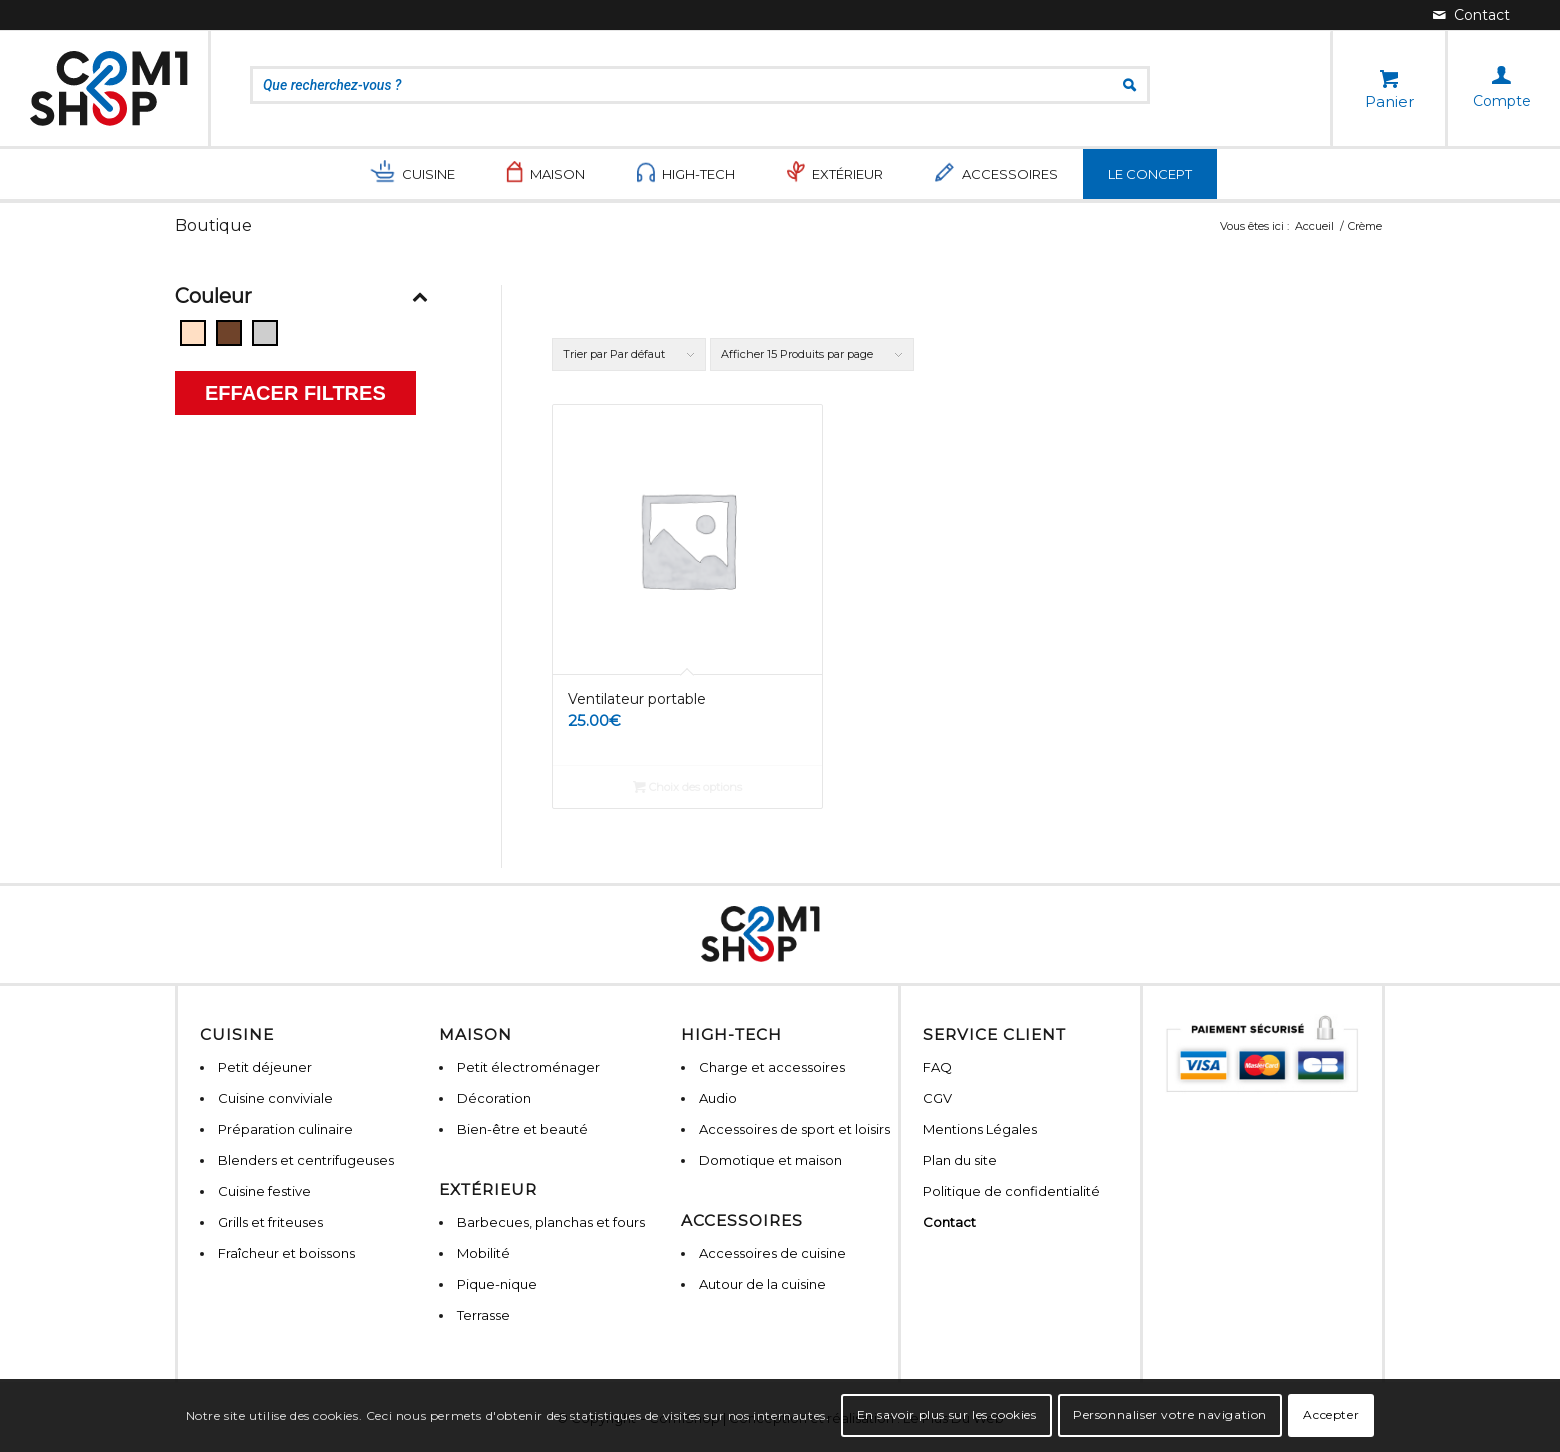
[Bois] (229, 333)
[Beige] (193, 333)
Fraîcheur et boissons (286, 1253)
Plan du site (960, 1160)
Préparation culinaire (285, 1129)
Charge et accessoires (772, 1067)
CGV (937, 1098)
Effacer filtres (295, 393)
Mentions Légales (980, 1129)
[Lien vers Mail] (1471, 15)
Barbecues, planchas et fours (551, 1222)
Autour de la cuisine (762, 1284)
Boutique (213, 225)
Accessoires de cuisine (772, 1253)
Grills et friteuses (270, 1222)
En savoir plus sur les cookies (947, 1414)
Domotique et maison (770, 1160)
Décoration (494, 1098)
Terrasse (483, 1315)
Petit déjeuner (265, 1067)
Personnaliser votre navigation (1170, 1414)
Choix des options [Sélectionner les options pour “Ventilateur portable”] (687, 787)
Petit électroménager (528, 1067)
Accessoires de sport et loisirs (794, 1129)
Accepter (1331, 1414)
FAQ (937, 1067)
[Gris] (265, 333)
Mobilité (483, 1253)
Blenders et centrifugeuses (306, 1160)
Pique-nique (497, 1284)
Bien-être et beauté (522, 1129)
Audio (718, 1098)
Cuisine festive (264, 1191)
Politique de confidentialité (1011, 1191)
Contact (949, 1222)
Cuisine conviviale (275, 1098)
